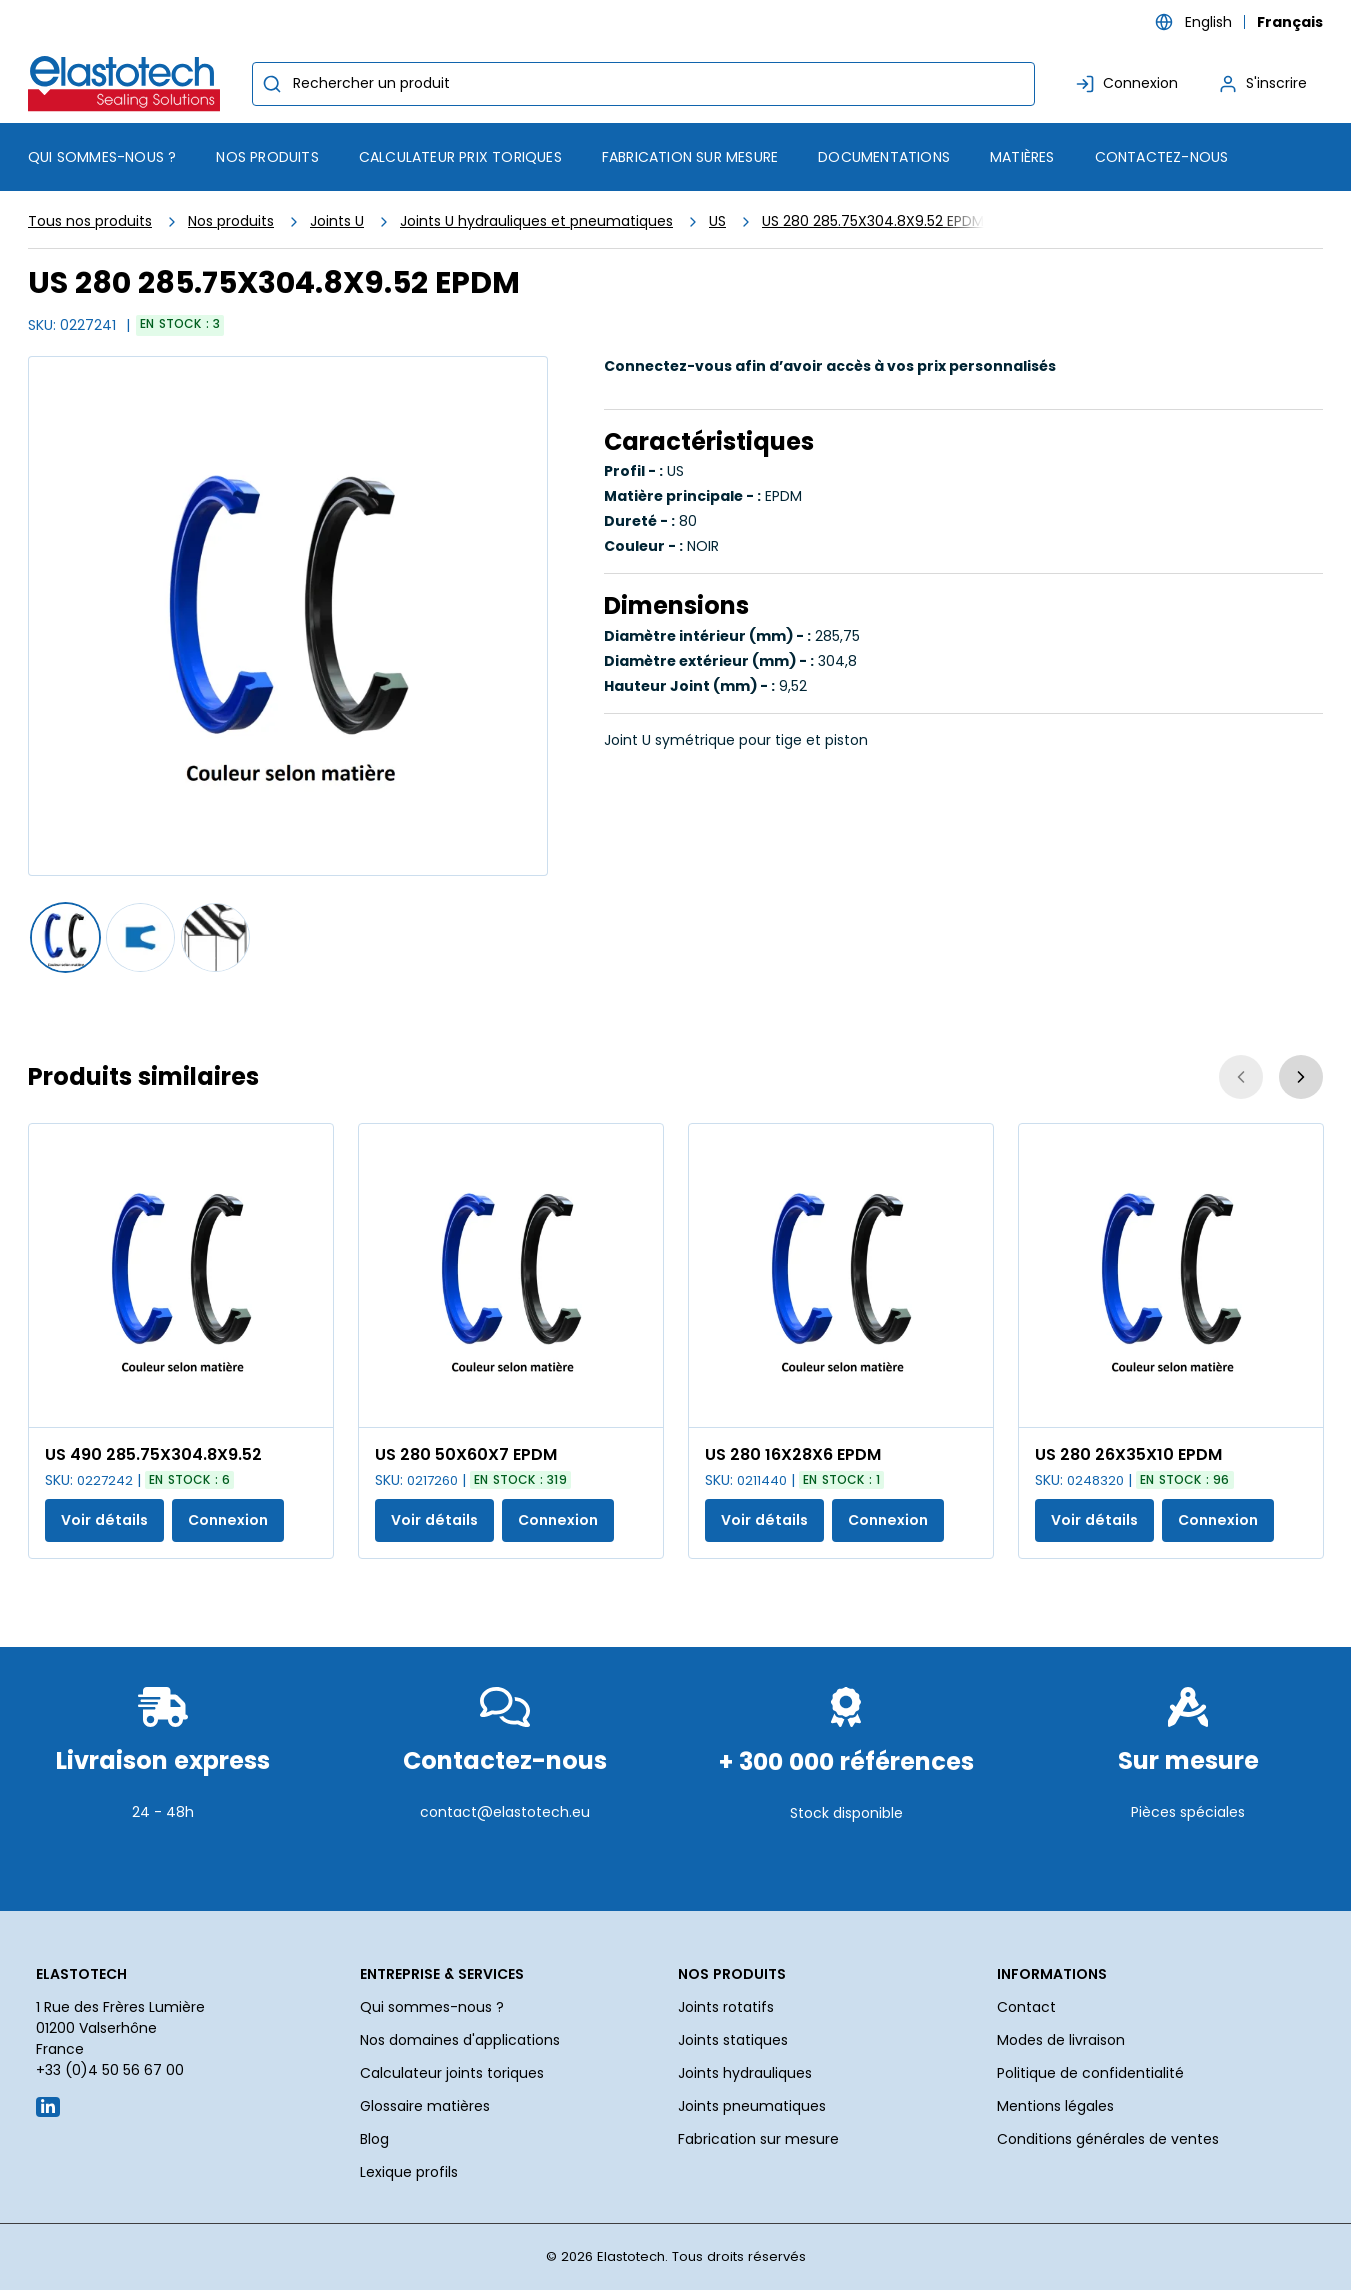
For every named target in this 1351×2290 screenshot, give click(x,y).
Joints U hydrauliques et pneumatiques (536, 221)
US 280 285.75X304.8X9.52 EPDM (873, 221)
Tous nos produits (90, 221)
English (1208, 22)
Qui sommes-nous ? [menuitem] (102, 157)
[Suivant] (1301, 1077)
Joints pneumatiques (752, 2106)
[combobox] (643, 84)
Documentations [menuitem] (884, 157)
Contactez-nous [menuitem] (1162, 157)
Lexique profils (409, 2172)
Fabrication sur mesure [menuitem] (690, 157)
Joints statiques (733, 2040)
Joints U (337, 221)
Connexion (228, 1520)
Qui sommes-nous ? (432, 2007)
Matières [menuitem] (1022, 157)
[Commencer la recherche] (272, 84)
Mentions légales (1055, 2106)
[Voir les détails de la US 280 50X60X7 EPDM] (511, 1275)
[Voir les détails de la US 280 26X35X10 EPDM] (1171, 1275)
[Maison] (128, 83)
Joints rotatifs (726, 2007)
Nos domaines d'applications (460, 2040)
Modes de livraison (1061, 2040)
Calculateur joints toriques (452, 2073)
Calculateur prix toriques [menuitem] (460, 157)
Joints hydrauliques (745, 2073)
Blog (374, 2139)
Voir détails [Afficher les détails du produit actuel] (104, 1520)
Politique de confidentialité (1090, 2073)
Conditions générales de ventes (1108, 2139)
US (717, 221)
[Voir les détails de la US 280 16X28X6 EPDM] (841, 1275)
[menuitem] (267, 157)
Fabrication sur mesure (758, 2139)
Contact (1026, 2007)
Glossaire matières (425, 2106)
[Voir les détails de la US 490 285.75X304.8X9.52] (181, 1275)
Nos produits (231, 221)
